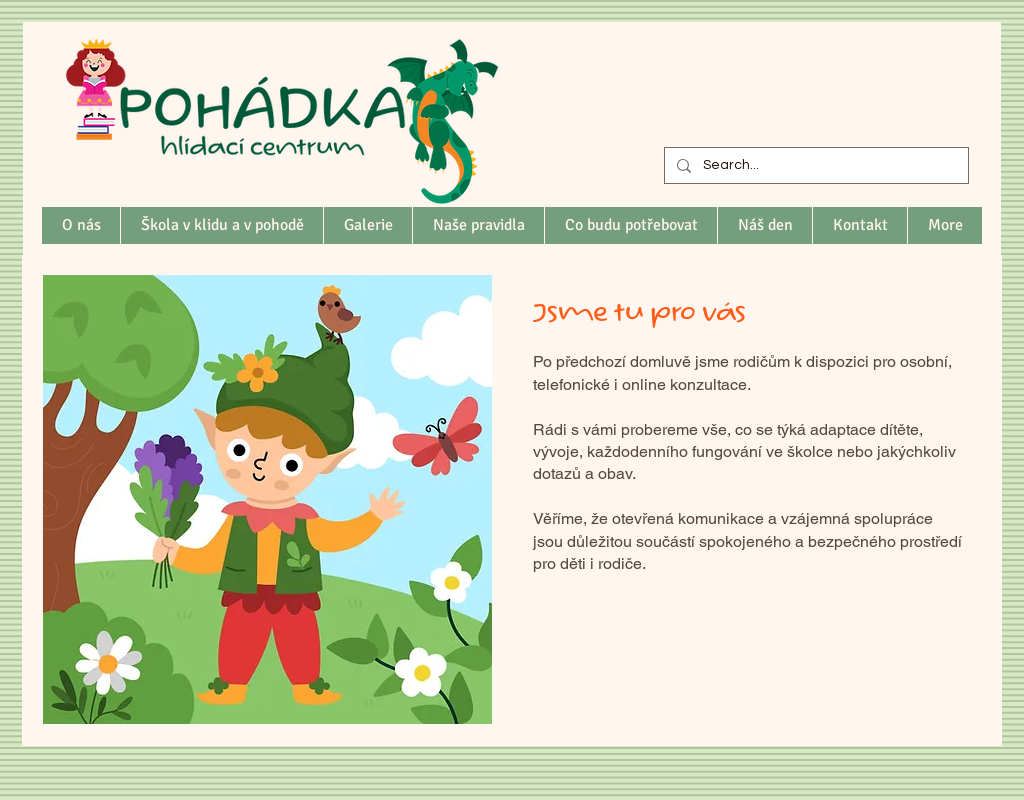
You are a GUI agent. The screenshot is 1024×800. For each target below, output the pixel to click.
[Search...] (814, 166)
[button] (221, 225)
